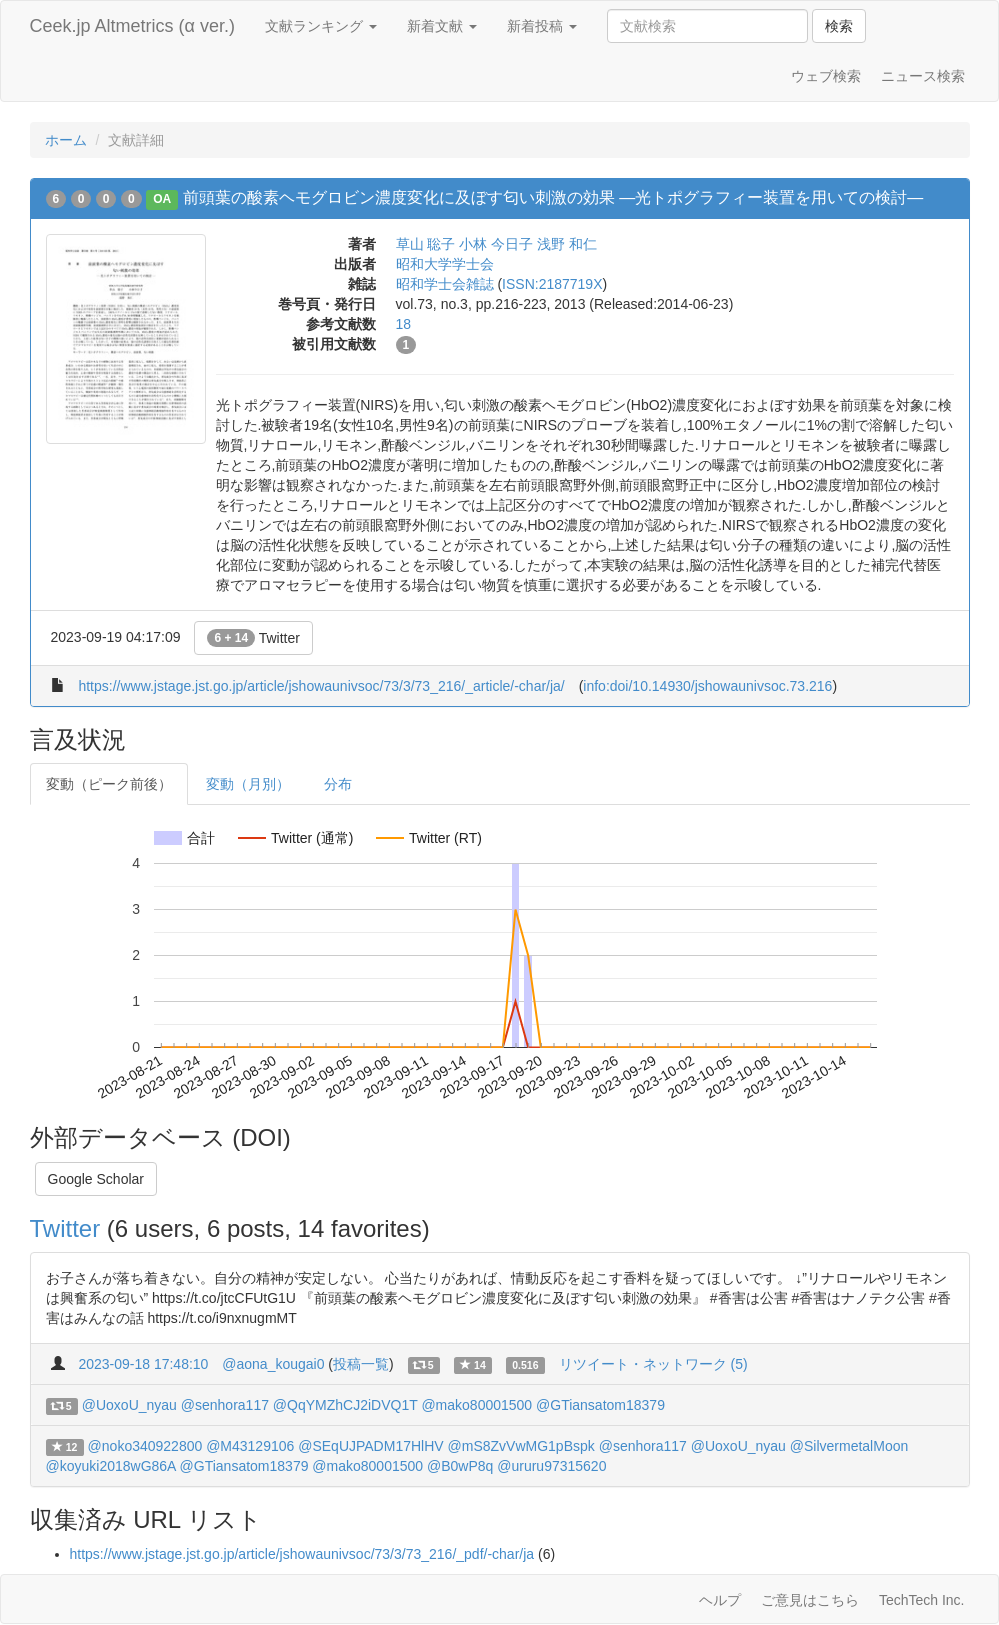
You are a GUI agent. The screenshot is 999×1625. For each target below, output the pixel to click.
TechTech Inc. (922, 1600)
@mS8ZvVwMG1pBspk (521, 1446)
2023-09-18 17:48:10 (143, 1364)
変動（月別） (248, 784)
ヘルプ (720, 1600)
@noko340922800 (145, 1446)
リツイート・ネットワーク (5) (653, 1364)
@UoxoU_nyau (129, 1405)
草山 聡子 (426, 244)
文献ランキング (321, 26)
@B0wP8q (460, 1466)
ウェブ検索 (826, 76)
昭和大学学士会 (445, 264)
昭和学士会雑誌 (445, 284)
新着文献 (442, 26)
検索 (839, 26)
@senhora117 (225, 1405)
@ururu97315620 (551, 1466)
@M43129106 (250, 1446)
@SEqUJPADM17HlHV (370, 1446)
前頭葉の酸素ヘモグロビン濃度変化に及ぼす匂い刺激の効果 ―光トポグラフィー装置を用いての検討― (553, 197)
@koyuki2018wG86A (111, 1466)
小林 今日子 (496, 244)
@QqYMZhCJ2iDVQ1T (345, 1405)
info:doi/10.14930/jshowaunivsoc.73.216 (707, 686)
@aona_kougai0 (273, 1364)
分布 (338, 784)
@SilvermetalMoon (849, 1446)
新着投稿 (542, 26)
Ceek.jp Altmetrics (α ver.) (132, 26)
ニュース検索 (923, 76)
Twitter (253, 638)
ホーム (66, 140)
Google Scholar (96, 1179)
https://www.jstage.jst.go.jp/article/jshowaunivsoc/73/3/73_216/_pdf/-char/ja (302, 1554)
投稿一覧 (361, 1364)
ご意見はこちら (810, 1600)
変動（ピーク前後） (109, 784)
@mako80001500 (476, 1405)
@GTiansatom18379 (600, 1405)
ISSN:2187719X (552, 284)
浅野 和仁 (567, 244)
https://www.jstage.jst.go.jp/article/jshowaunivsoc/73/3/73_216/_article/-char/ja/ (321, 686)
